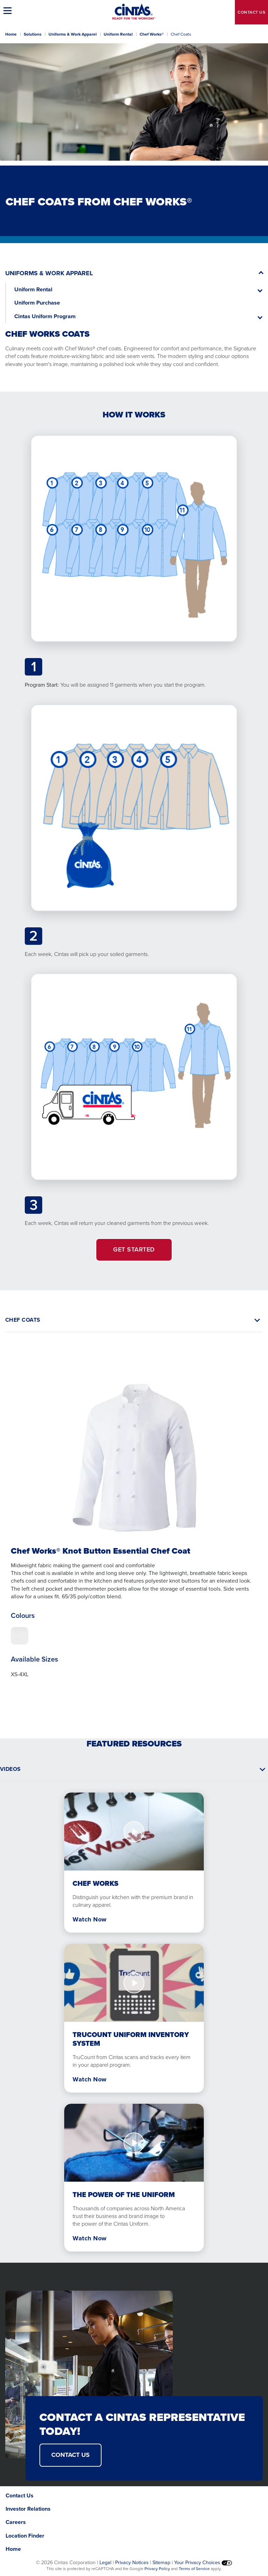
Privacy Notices (132, 2562)
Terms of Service (194, 2569)
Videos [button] (10, 1769)
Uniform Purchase (37, 303)
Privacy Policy (157, 2569)
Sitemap (161, 2562)
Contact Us (20, 2495)
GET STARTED (134, 1249)
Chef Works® (152, 34)
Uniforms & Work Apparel (73, 34)
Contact (251, 12)
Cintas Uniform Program (45, 316)
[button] (8, 10)
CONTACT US (70, 2454)
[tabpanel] (134, 1522)
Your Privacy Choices (203, 2562)
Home (11, 34)
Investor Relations (28, 2509)
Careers (16, 2522)
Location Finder (25, 2536)
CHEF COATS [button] (22, 1320)
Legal (105, 2562)
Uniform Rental (118, 34)
